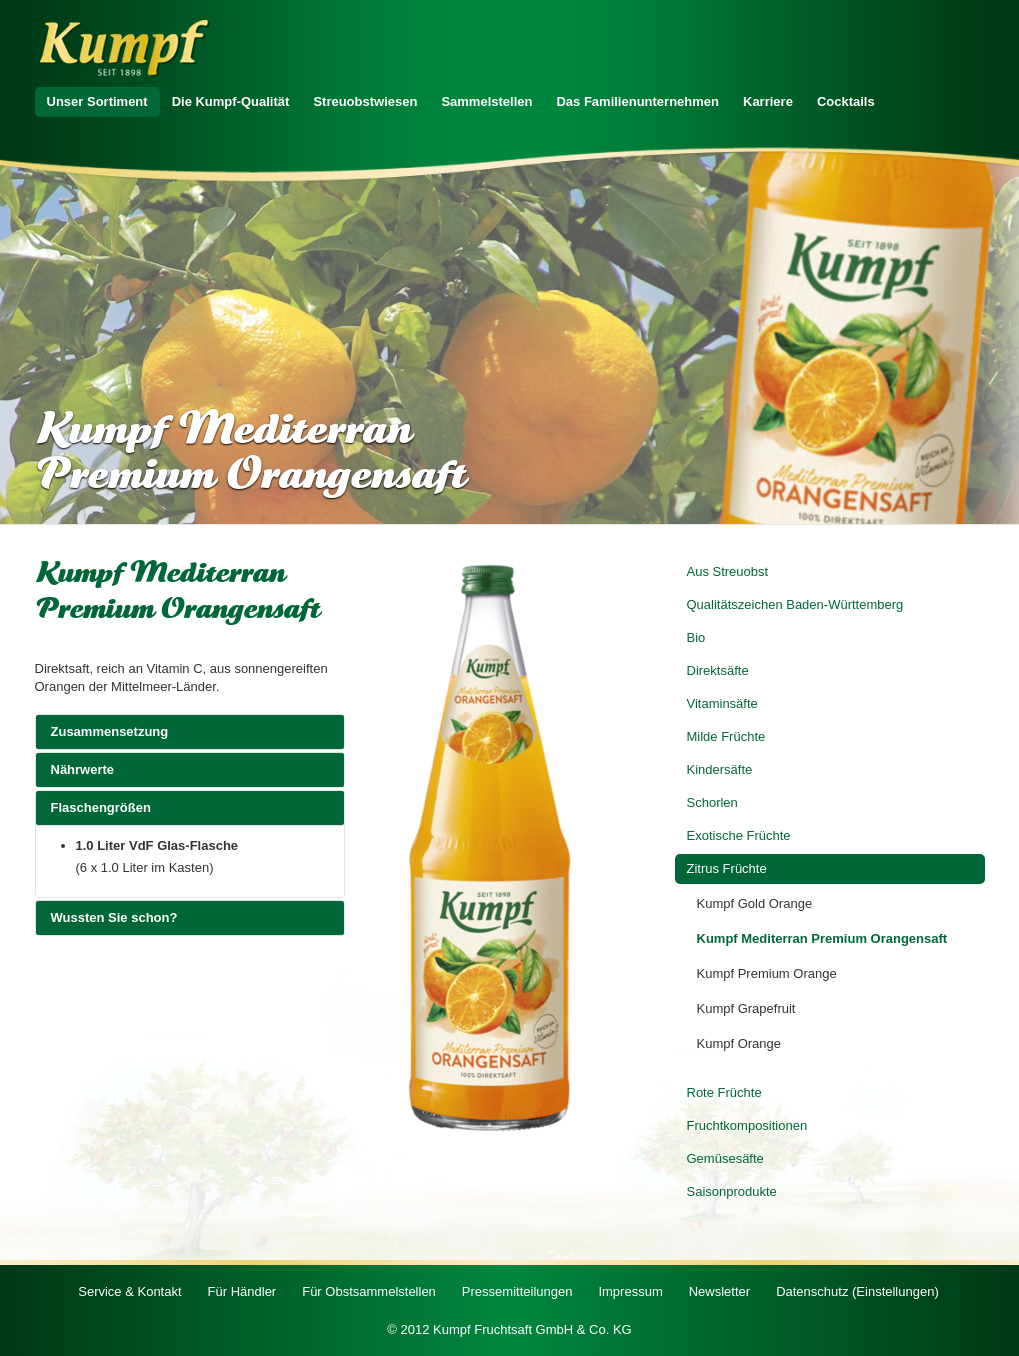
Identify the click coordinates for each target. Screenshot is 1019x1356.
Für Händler (242, 1291)
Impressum (630, 1291)
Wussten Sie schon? (190, 917)
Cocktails (846, 101)
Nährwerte (190, 769)
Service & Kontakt (129, 1291)
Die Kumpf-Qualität (231, 101)
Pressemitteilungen (517, 1291)
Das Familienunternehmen (637, 101)
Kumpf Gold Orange (755, 903)
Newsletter (719, 1291)
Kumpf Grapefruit (746, 1008)
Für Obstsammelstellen (369, 1291)
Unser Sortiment (97, 101)
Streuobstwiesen (365, 101)
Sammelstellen (486, 101)
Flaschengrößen (190, 807)
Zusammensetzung (190, 731)
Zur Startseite (125, 48)
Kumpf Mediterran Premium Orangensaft (822, 938)
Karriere (768, 101)
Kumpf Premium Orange (767, 973)
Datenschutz (857, 1291)
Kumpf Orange (739, 1043)
